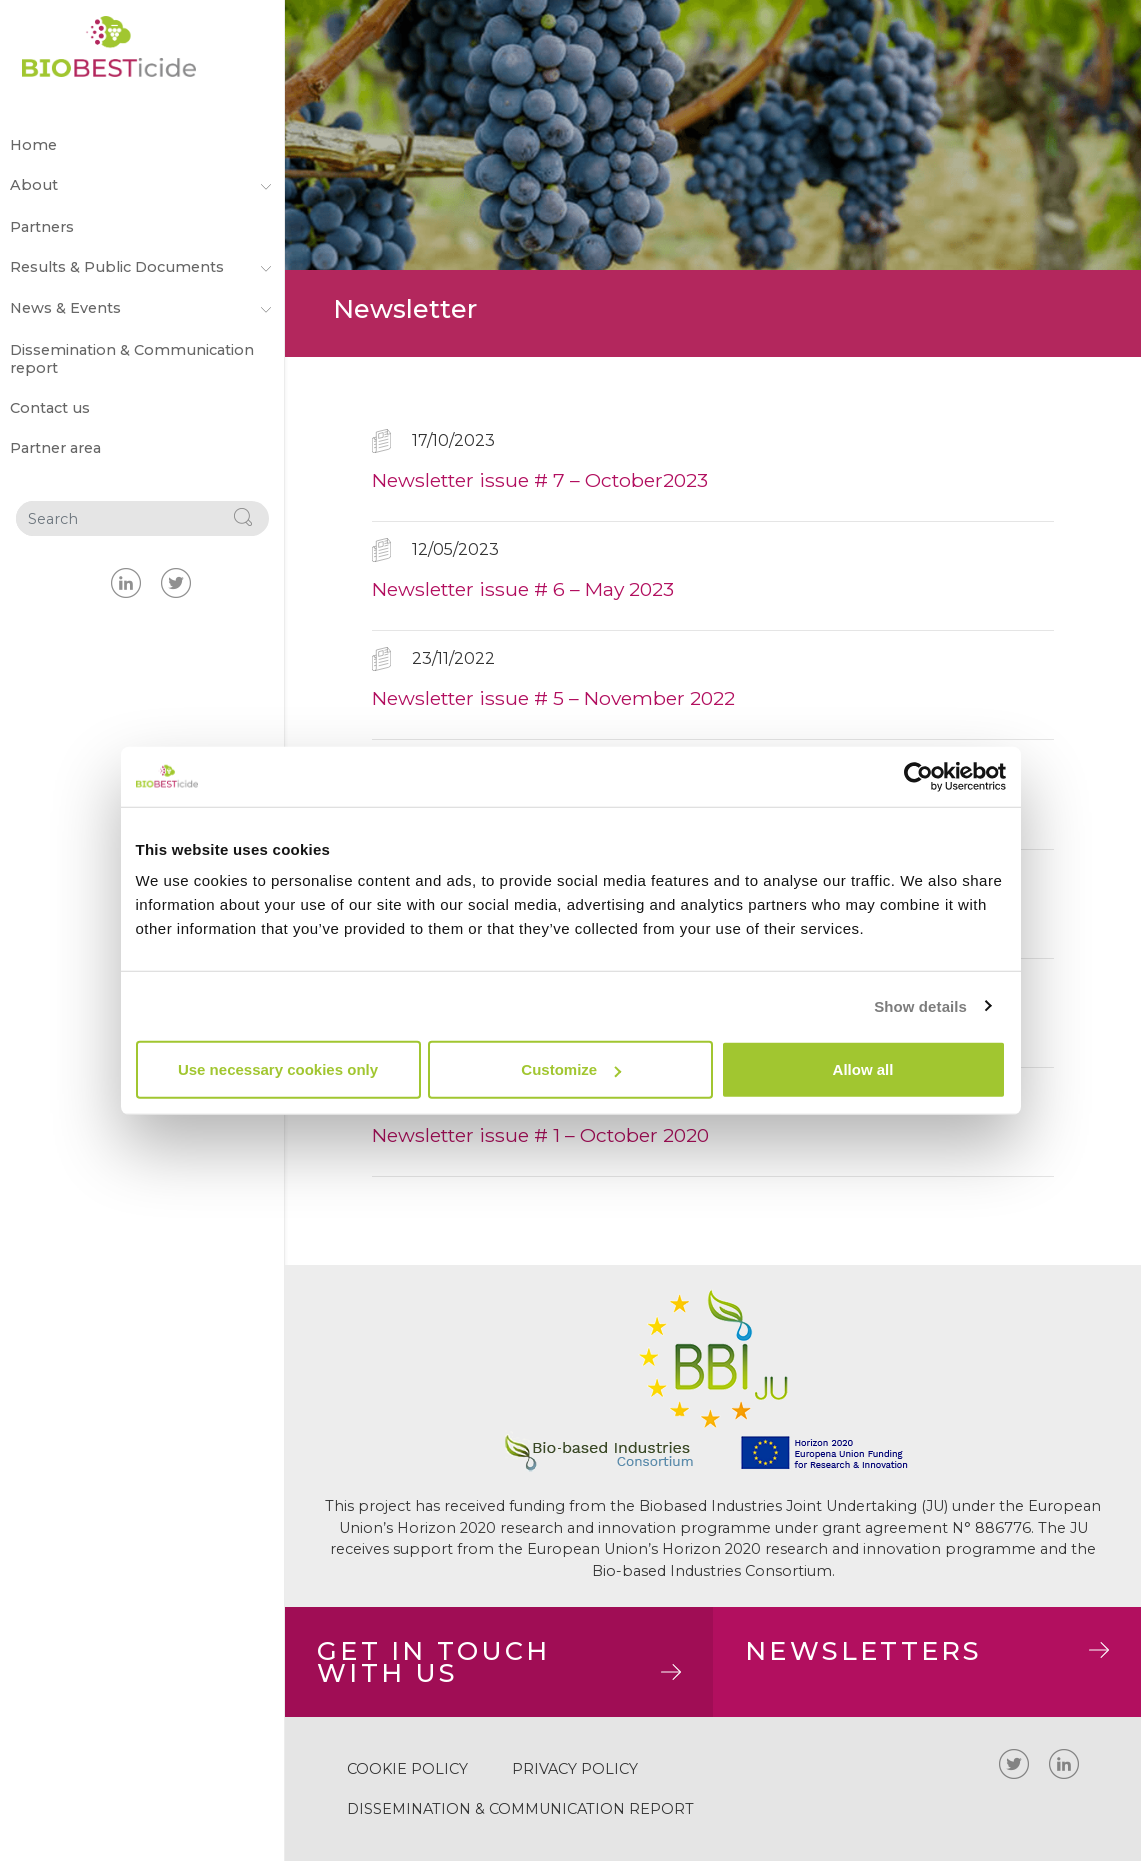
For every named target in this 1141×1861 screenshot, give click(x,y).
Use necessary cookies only (278, 1069)
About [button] (143, 186)
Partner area (55, 448)
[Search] (117, 519)
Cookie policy (407, 1769)
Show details (920, 1005)
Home (33, 145)
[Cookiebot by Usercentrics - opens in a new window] (918, 776)
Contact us (50, 408)
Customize (571, 1069)
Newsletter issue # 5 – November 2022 (553, 698)
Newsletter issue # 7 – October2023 (540, 480)
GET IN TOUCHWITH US (499, 1661)
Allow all (863, 1069)
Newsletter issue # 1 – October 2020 (540, 1135)
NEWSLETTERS (927, 1650)
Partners (42, 227)
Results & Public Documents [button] (143, 268)
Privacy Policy (575, 1769)
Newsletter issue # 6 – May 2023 (523, 589)
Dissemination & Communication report (132, 359)
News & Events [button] (143, 309)
